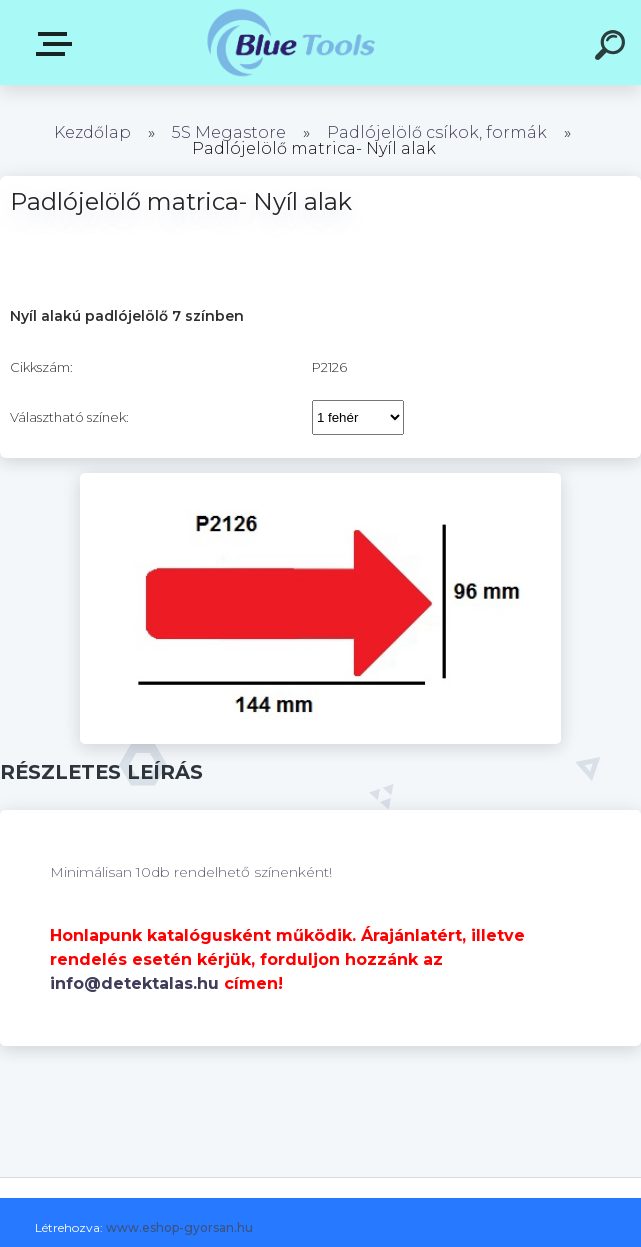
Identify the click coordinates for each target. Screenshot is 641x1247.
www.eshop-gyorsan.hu (179, 1227)
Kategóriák (58, 44)
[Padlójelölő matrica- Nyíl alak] (320, 480)
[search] (613, 48)
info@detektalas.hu (134, 983)
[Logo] (290, 42)
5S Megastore (229, 132)
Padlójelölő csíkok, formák (437, 132)
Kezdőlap (92, 132)
